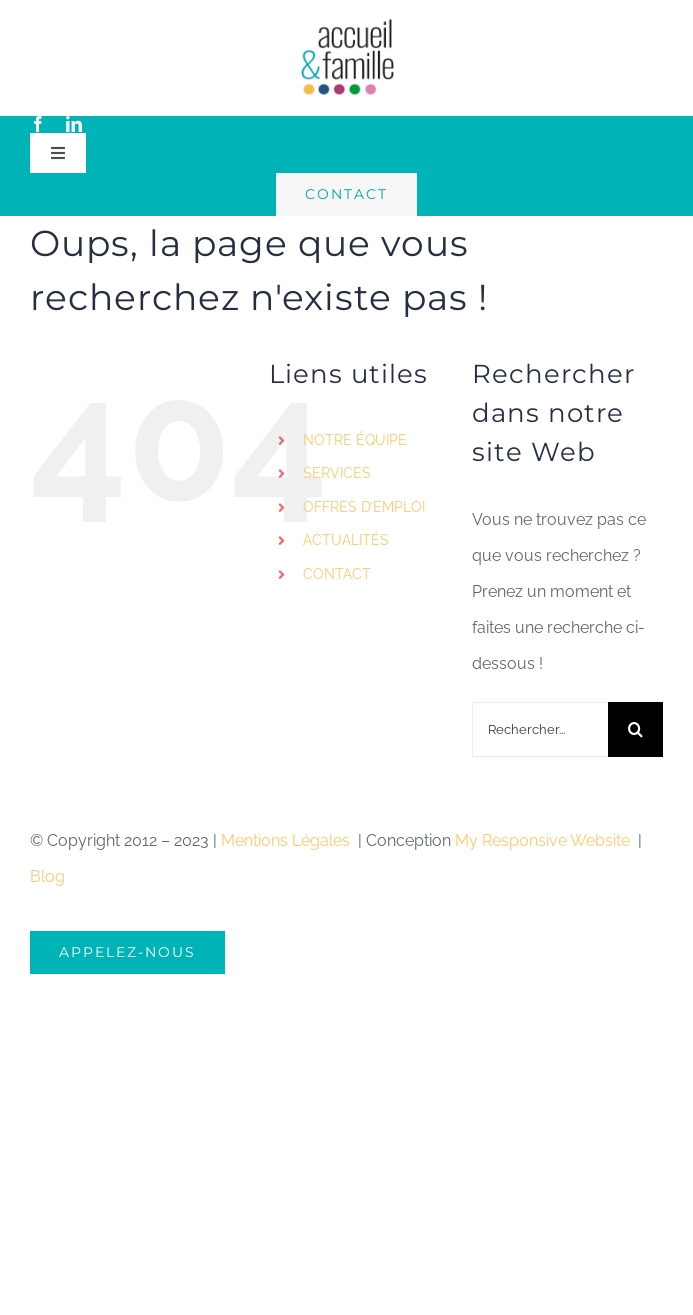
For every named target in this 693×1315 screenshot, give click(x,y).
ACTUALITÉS (346, 540)
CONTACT (337, 574)
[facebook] (38, 124)
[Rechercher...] (540, 729)
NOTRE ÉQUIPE (355, 440)
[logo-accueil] (347, 24)
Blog (47, 876)
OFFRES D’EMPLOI (364, 507)
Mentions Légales (287, 840)
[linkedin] (74, 124)
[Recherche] (635, 729)
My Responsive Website (544, 840)
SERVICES (337, 473)
